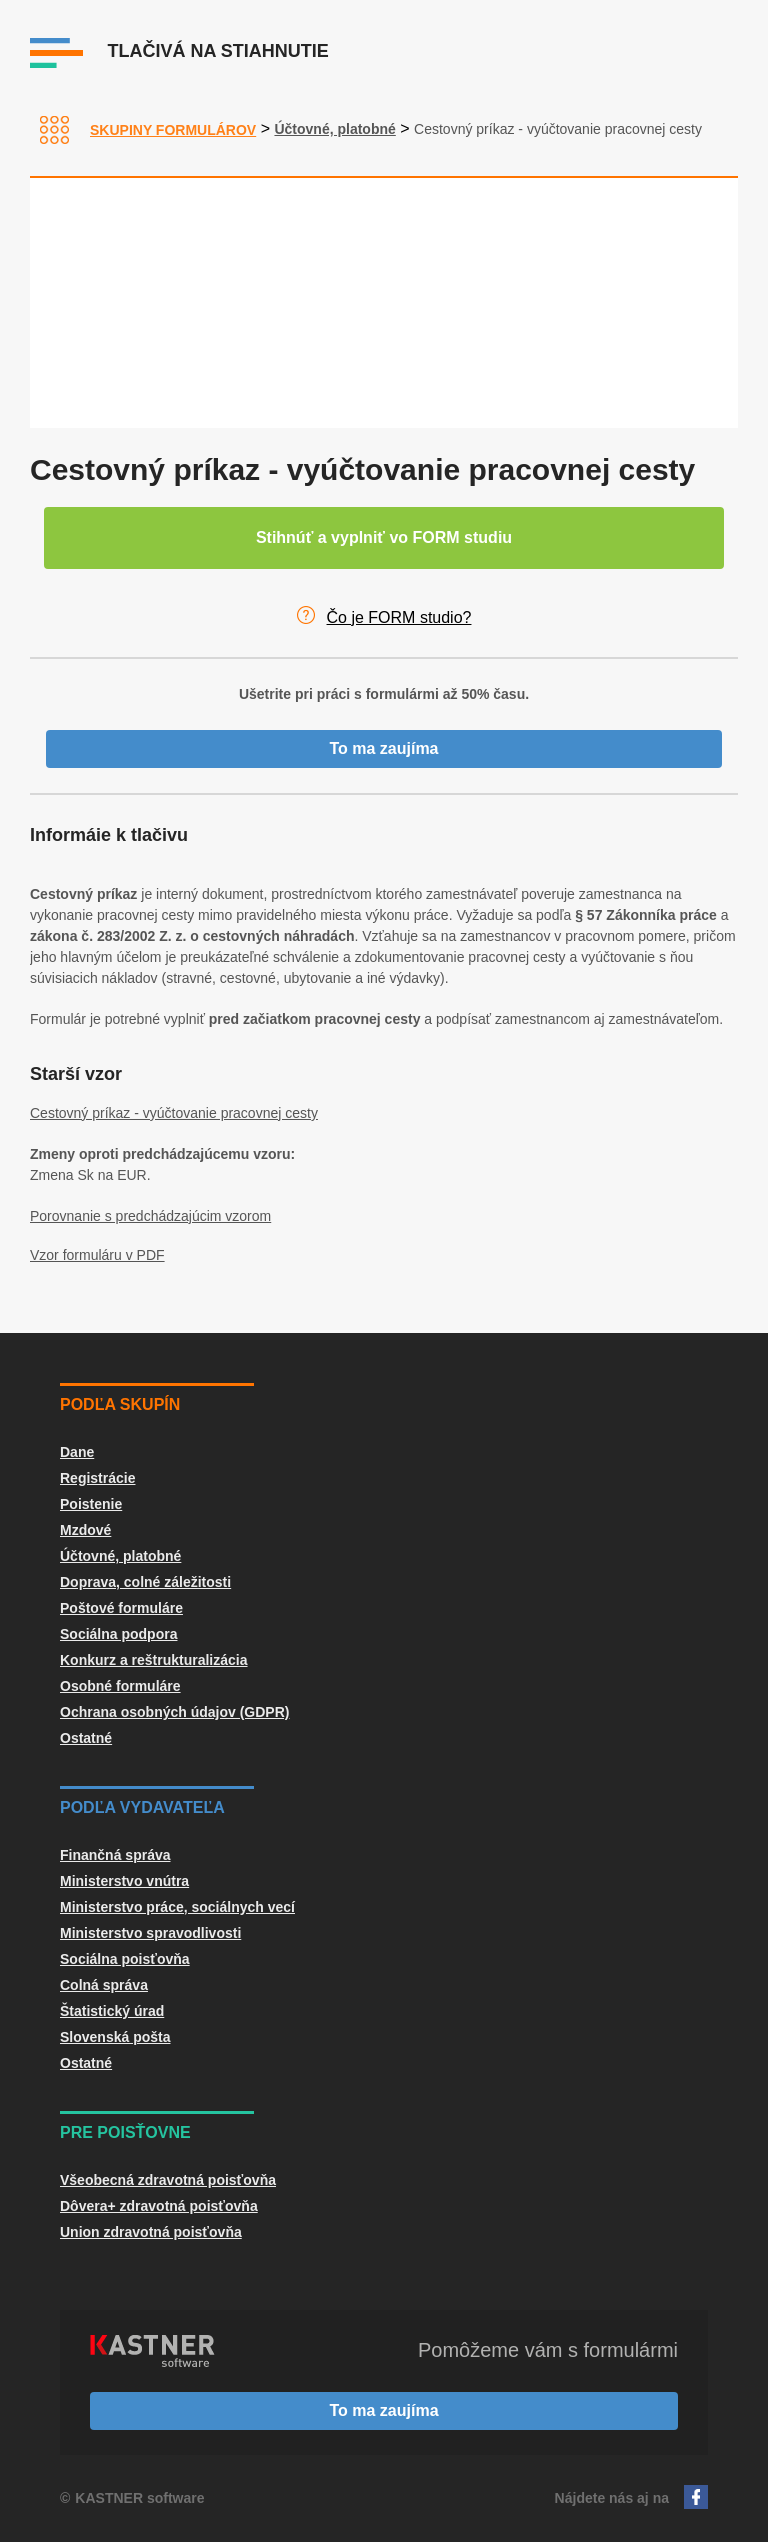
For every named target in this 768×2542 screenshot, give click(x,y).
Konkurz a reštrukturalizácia (154, 1660)
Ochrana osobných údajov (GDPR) (174, 1712)
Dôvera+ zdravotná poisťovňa (159, 2206)
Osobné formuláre (120, 1686)
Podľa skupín (120, 1404)
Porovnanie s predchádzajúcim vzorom (150, 1216)
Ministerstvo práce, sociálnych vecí (177, 1907)
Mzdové (85, 1530)
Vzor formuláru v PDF (97, 1255)
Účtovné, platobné (334, 129)
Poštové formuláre (121, 1608)
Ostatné (86, 1738)
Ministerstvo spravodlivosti (150, 1933)
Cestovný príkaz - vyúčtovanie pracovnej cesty (174, 1113)
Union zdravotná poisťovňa (151, 2232)
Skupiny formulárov (173, 130)
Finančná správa (115, 1855)
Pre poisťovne (125, 2132)
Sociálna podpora (118, 1634)
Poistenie (91, 1504)
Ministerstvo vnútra (124, 1881)
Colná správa (104, 1985)
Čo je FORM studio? (399, 617)
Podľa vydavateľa (142, 1807)
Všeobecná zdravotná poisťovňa (168, 2180)
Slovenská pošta (115, 2037)
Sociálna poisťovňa (125, 1959)
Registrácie (97, 1478)
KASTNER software (139, 2498)
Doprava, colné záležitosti (145, 1582)
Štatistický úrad (112, 2011)
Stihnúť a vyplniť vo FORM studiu (384, 537)
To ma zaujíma (383, 748)
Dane (77, 1452)
